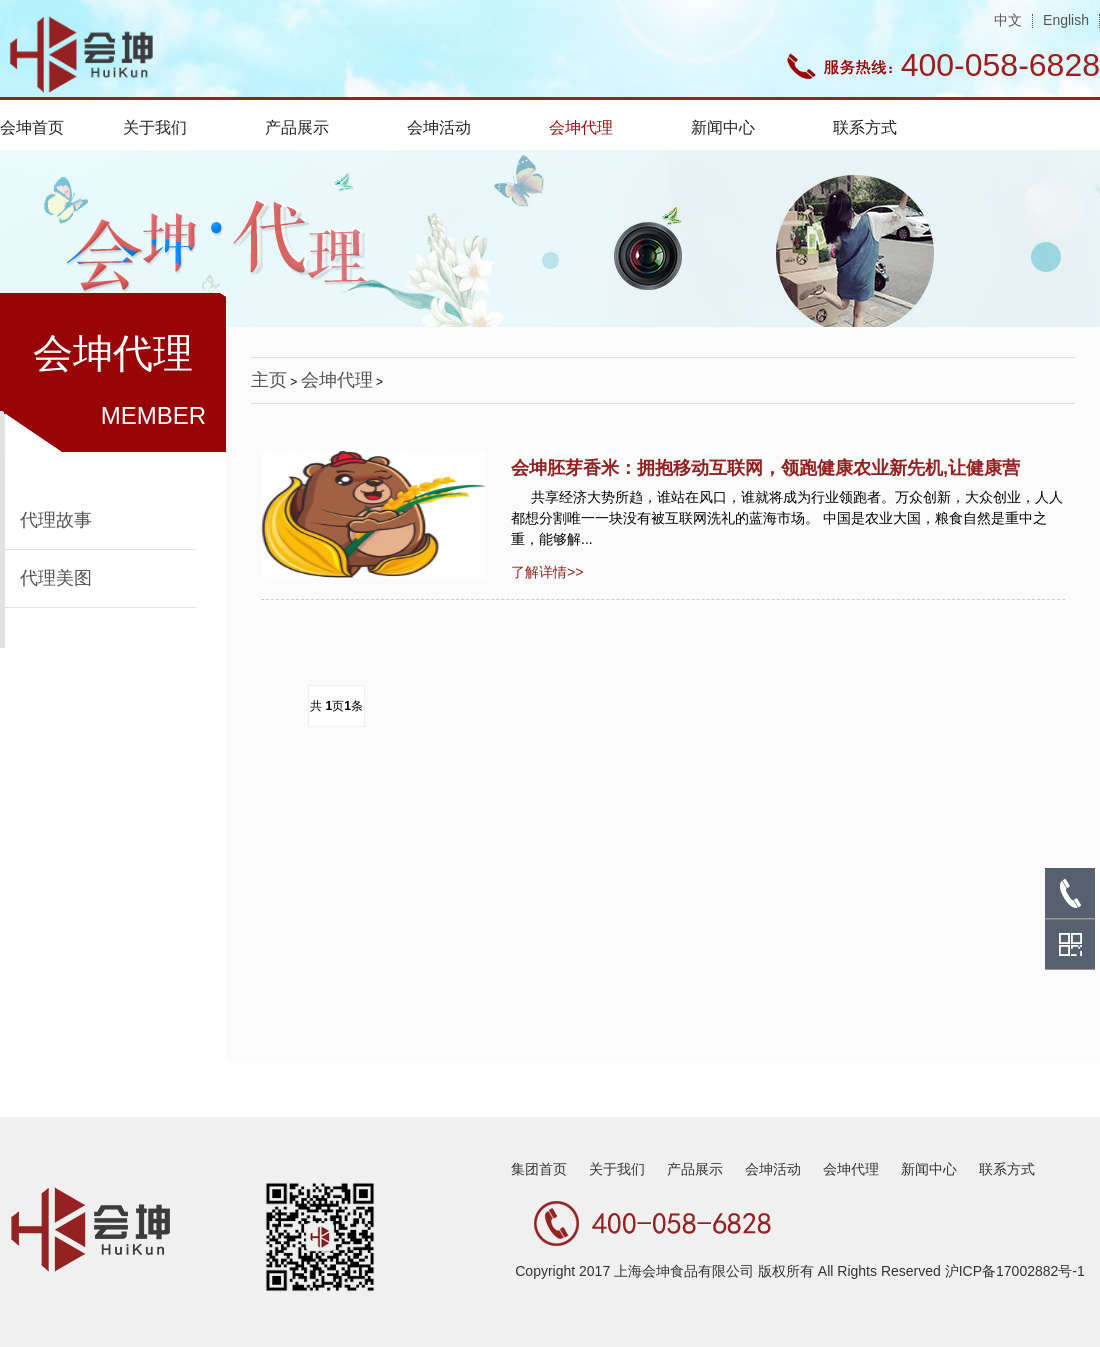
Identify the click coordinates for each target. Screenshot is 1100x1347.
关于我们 (155, 127)
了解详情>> (547, 572)
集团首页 (539, 1169)
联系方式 (865, 127)
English (1066, 20)
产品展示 (297, 127)
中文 (1008, 20)
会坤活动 (439, 127)
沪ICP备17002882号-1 (1015, 1271)
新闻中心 (723, 127)
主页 (269, 380)
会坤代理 (581, 127)
